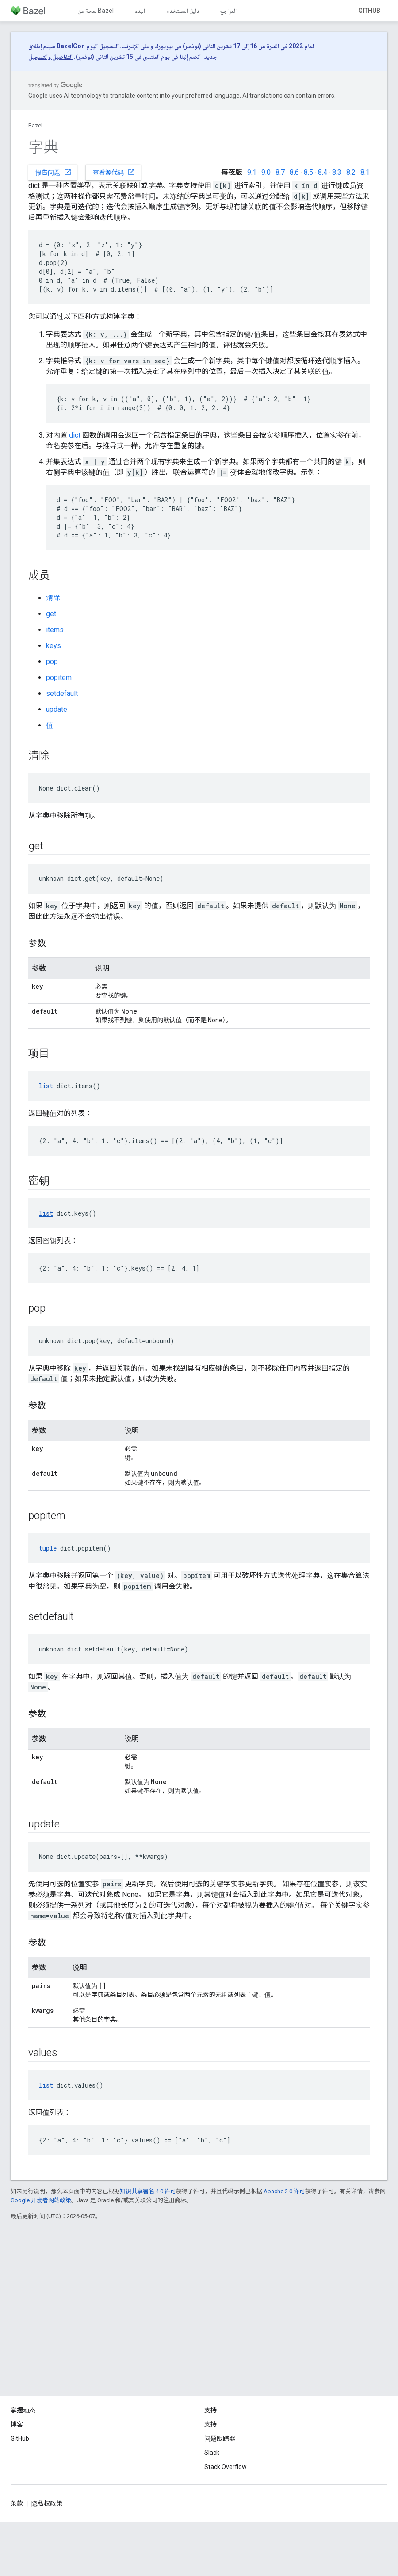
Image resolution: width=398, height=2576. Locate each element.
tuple (48, 1548)
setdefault (62, 693)
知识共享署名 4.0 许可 (148, 2191)
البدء (140, 10)
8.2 (351, 172)
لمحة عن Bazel (95, 10)
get (51, 614)
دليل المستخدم (182, 10)
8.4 (322, 172)
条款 (17, 2503)
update (56, 709)
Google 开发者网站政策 (41, 2200)
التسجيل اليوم (102, 46)
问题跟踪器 (219, 2438)
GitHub (369, 10)
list (46, 1086)
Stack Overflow (225, 2466)
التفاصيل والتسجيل (50, 56)
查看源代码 (114, 172)
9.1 (251, 172)
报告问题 (53, 172)
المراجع (228, 10)
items (55, 630)
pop (52, 661)
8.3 (336, 172)
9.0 (266, 172)
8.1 (365, 172)
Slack (211, 2452)
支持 (210, 2424)
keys (53, 645)
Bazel (35, 125)
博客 (17, 2424)
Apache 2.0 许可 (284, 2191)
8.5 (308, 172)
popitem (59, 677)
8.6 (294, 172)
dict (74, 435)
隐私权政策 (46, 2503)
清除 (53, 598)
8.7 (280, 172)
